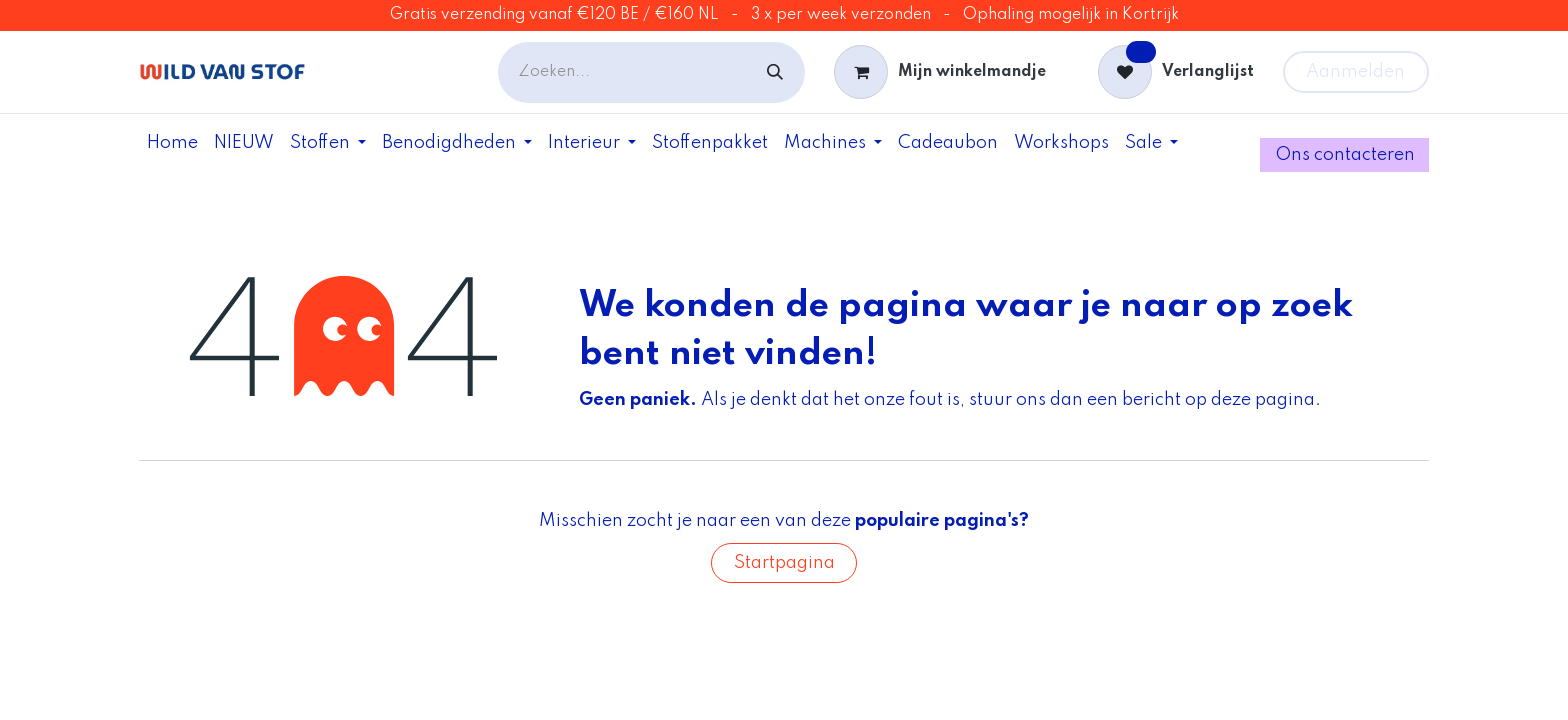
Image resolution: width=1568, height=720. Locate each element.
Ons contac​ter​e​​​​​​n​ (1345, 155)
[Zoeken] (775, 72)
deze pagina (1263, 400)
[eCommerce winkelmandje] (939, 72)
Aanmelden (1355, 72)
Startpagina (784, 563)
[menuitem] (172, 143)
